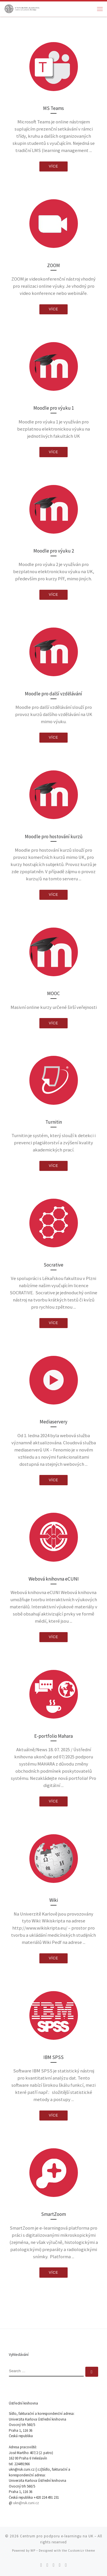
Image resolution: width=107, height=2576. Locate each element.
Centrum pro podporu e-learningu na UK (56, 2536)
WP (33, 2551)
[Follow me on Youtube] (59, 2565)
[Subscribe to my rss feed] (41, 2565)
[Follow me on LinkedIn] (66, 2565)
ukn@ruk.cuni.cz (26, 2503)
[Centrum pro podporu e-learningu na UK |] (22, 8)
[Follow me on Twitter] (47, 2565)
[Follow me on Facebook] (53, 2565)
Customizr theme (81, 2551)
